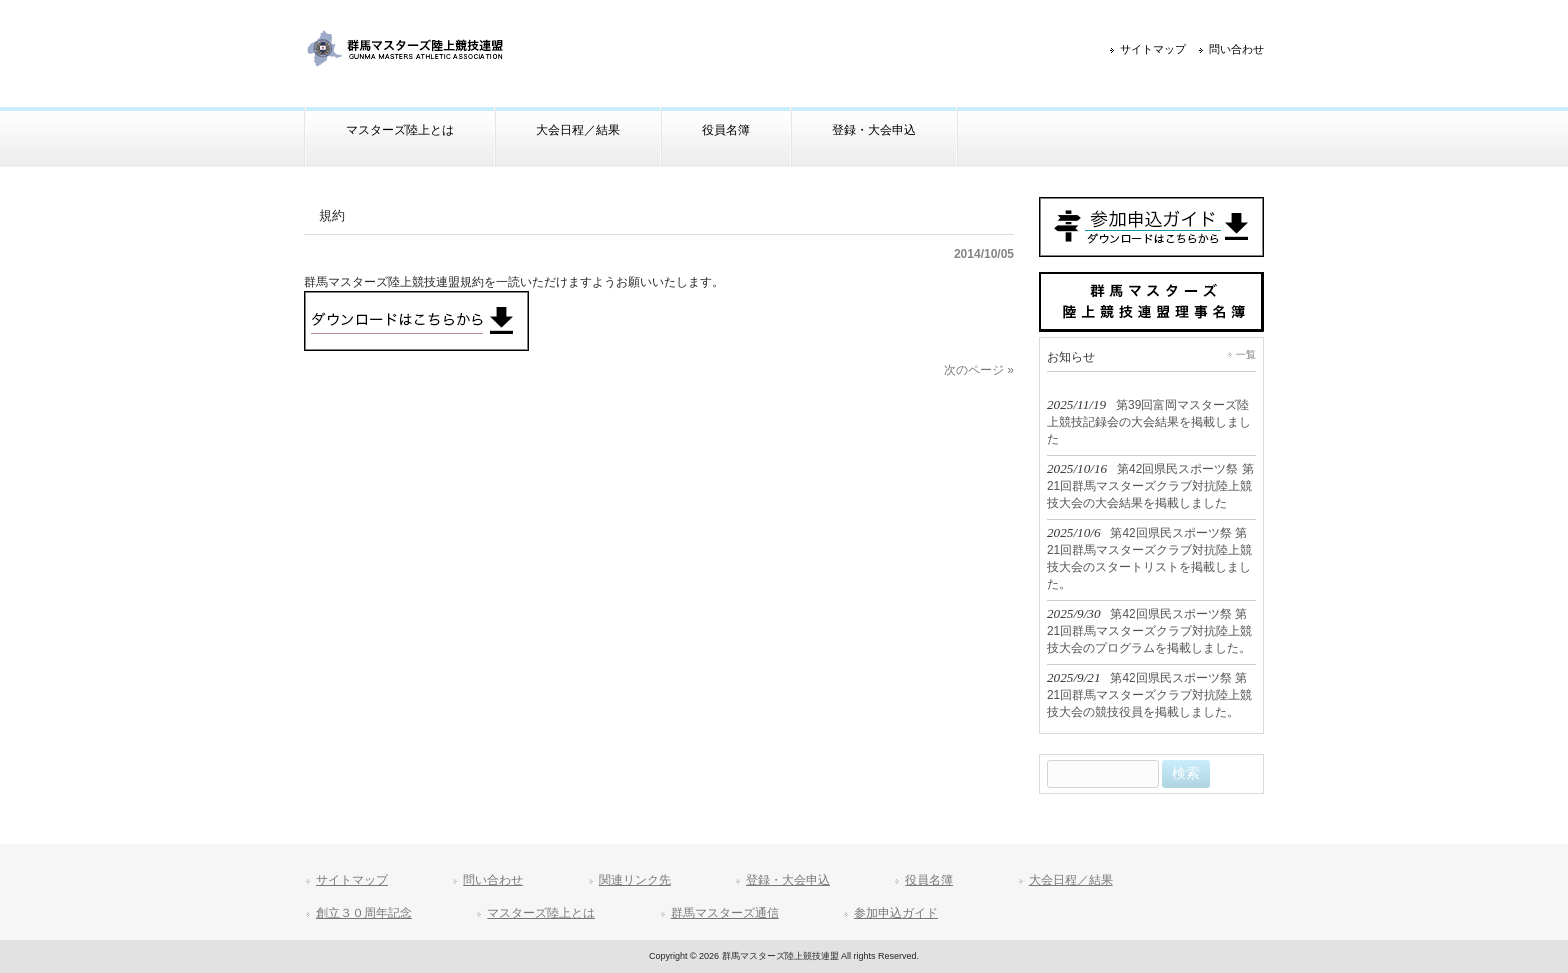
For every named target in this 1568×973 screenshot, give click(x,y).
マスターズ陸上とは (541, 913)
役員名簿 (929, 880)
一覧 (1246, 354)
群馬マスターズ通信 (725, 913)
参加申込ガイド (896, 913)
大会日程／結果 (1071, 880)
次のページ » (979, 370)
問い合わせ (1236, 49)
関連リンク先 (635, 880)
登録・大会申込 (788, 880)
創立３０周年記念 (364, 913)
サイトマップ (1153, 49)
